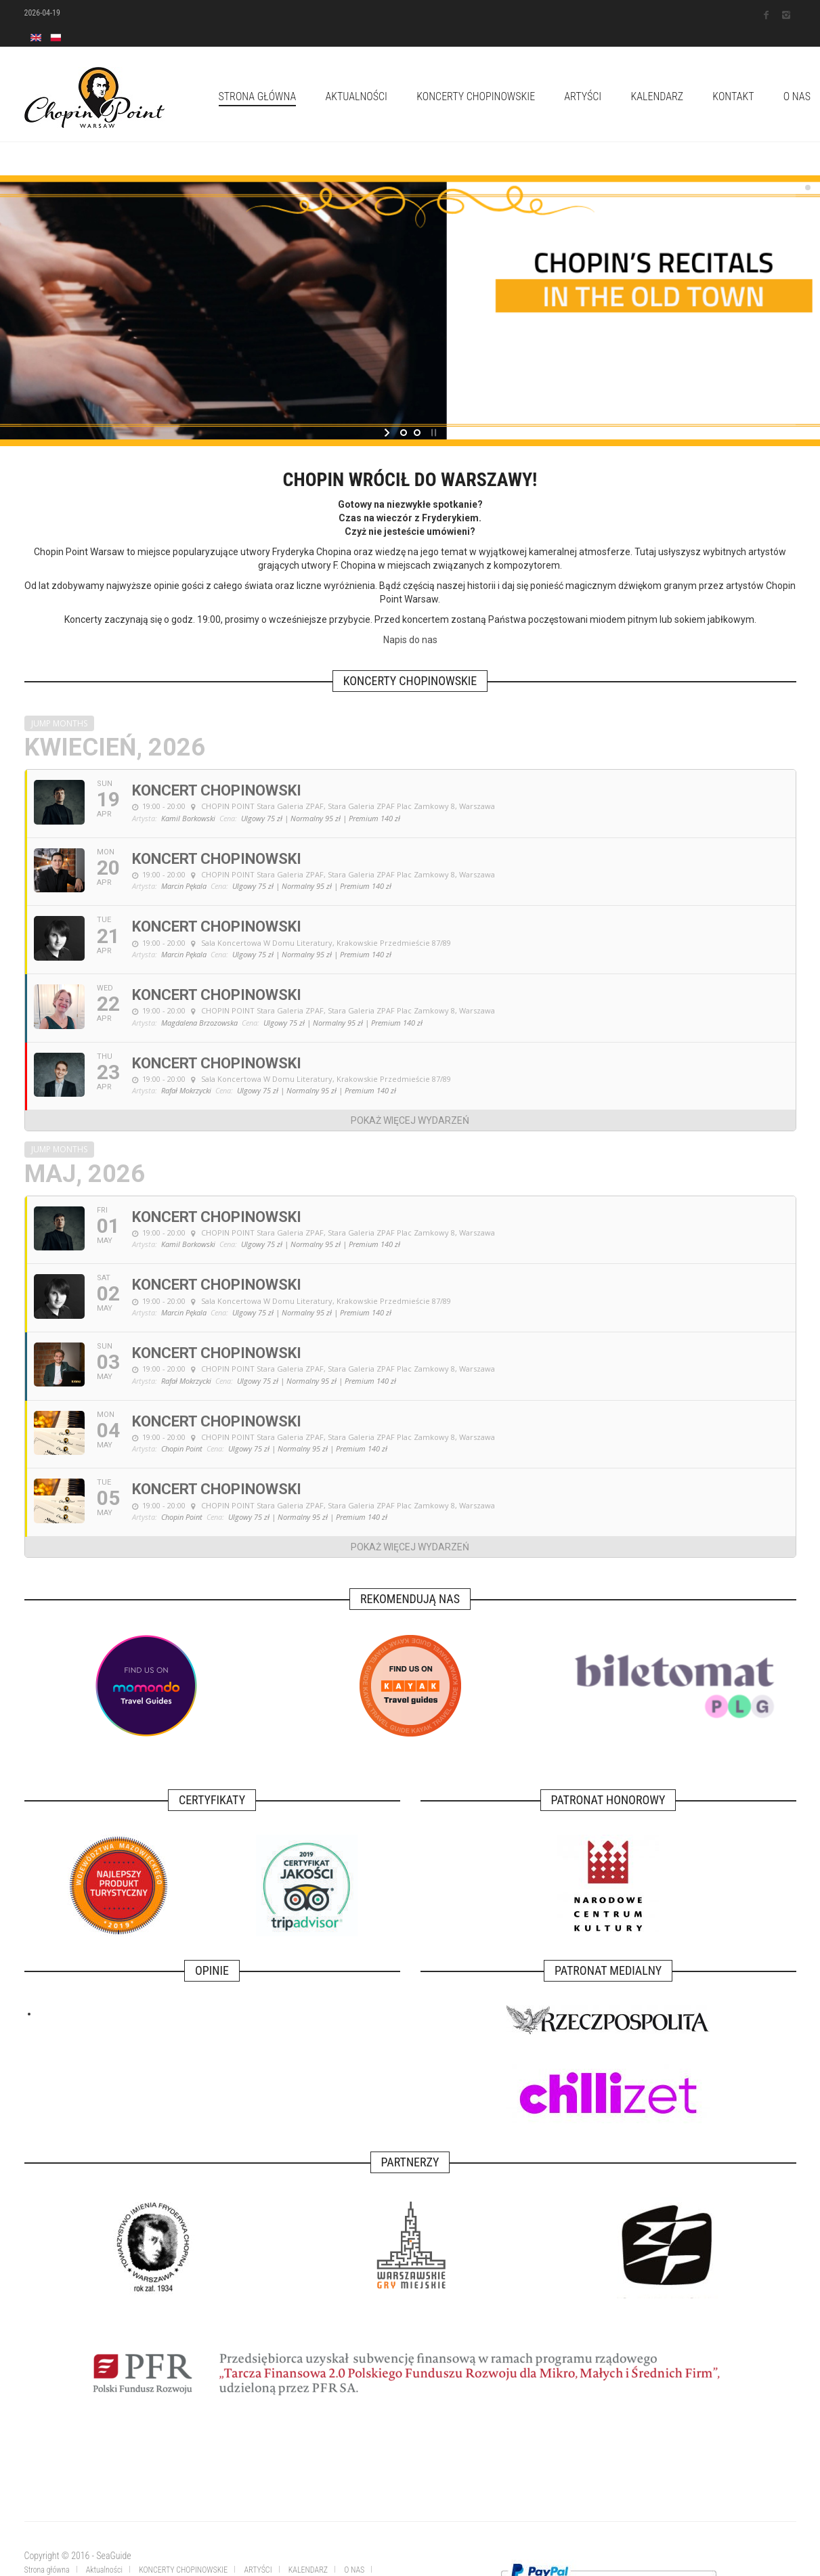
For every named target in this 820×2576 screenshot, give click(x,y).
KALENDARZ (656, 96)
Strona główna (258, 96)
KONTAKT (733, 96)
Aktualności (356, 96)
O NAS (354, 2570)
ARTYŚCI (582, 96)
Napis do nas (410, 639)
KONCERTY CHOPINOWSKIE (475, 96)
